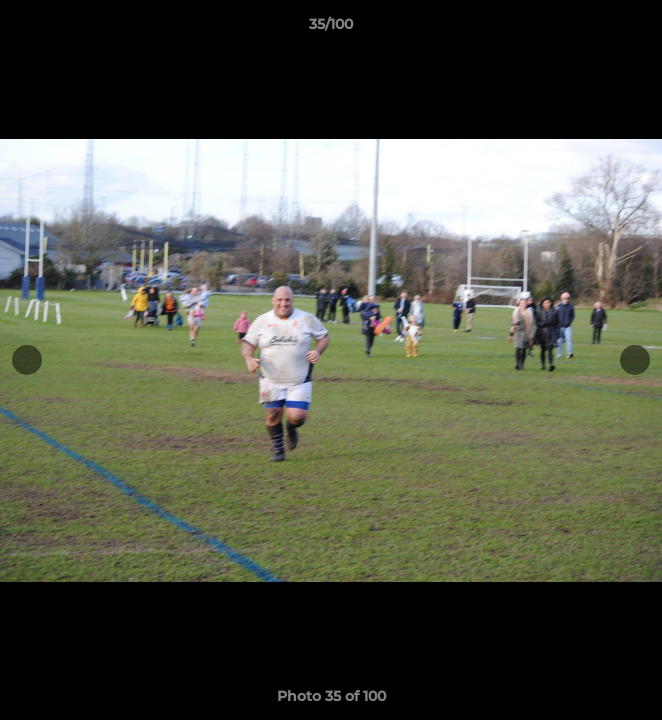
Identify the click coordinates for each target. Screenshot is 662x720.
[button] (638, 29)
